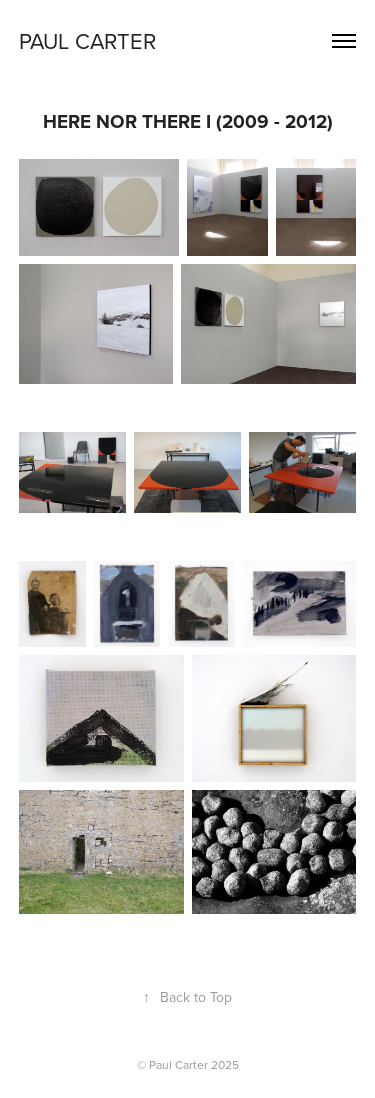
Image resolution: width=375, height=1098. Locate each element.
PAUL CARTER (87, 40)
